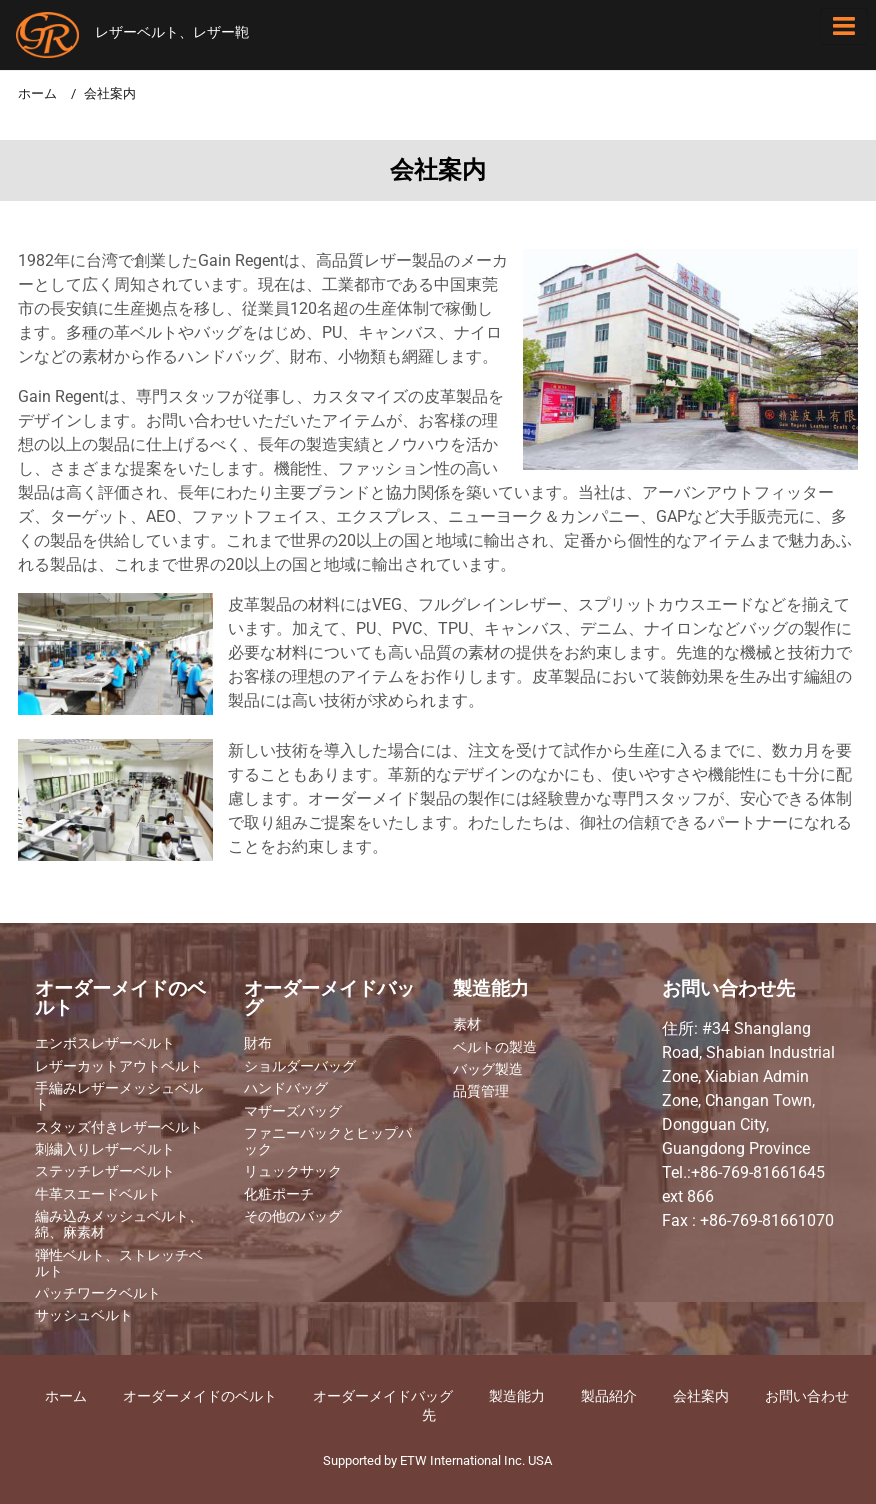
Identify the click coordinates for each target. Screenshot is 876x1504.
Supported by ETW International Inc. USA (437, 1460)
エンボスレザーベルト (105, 1044)
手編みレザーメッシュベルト (119, 1097)
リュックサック (293, 1172)
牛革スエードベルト (98, 1195)
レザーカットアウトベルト (119, 1067)
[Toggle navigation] (844, 26)
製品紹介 (609, 1396)
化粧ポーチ (279, 1195)
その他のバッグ (293, 1217)
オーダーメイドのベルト (120, 999)
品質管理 (481, 1092)
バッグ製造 (488, 1070)
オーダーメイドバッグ (329, 999)
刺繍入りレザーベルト (105, 1150)
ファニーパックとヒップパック (328, 1142)
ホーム (37, 93)
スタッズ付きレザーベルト (119, 1128)
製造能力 (491, 989)
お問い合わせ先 (728, 989)
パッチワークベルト (98, 1294)
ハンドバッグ (286, 1089)
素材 (467, 1025)
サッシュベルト (84, 1316)
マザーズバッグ (293, 1112)
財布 (258, 1044)
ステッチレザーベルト (105, 1172)
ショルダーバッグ (300, 1067)
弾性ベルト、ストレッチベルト (119, 1264)
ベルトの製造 (495, 1048)
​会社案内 (701, 1396)
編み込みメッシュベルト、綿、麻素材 (119, 1225)
